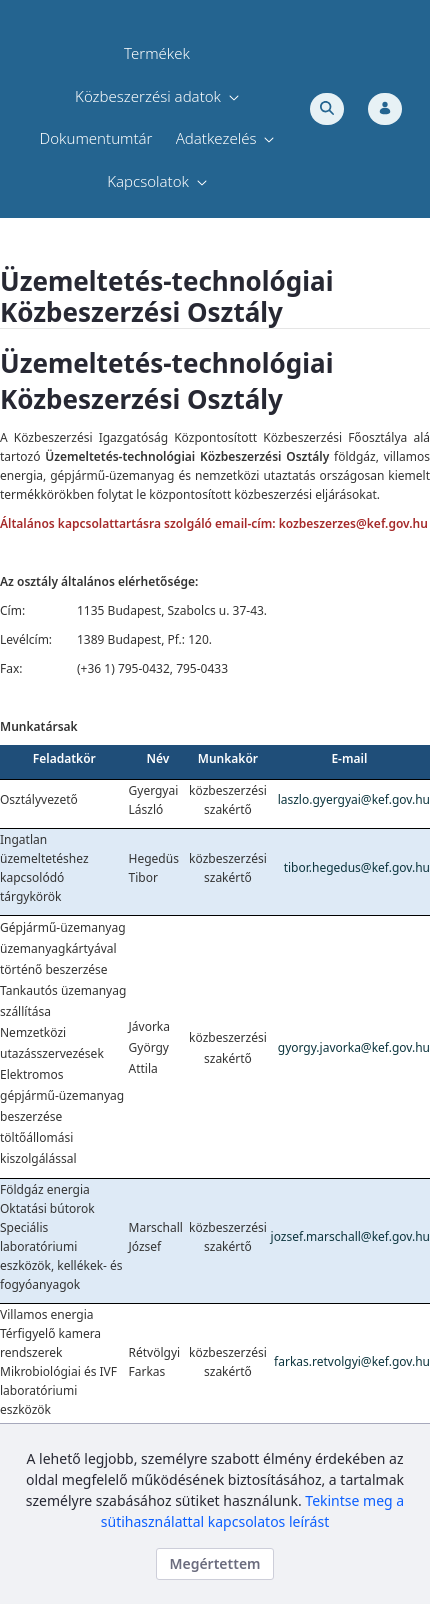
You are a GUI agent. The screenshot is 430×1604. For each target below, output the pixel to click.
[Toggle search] (327, 109)
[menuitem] (157, 53)
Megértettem (214, 1563)
